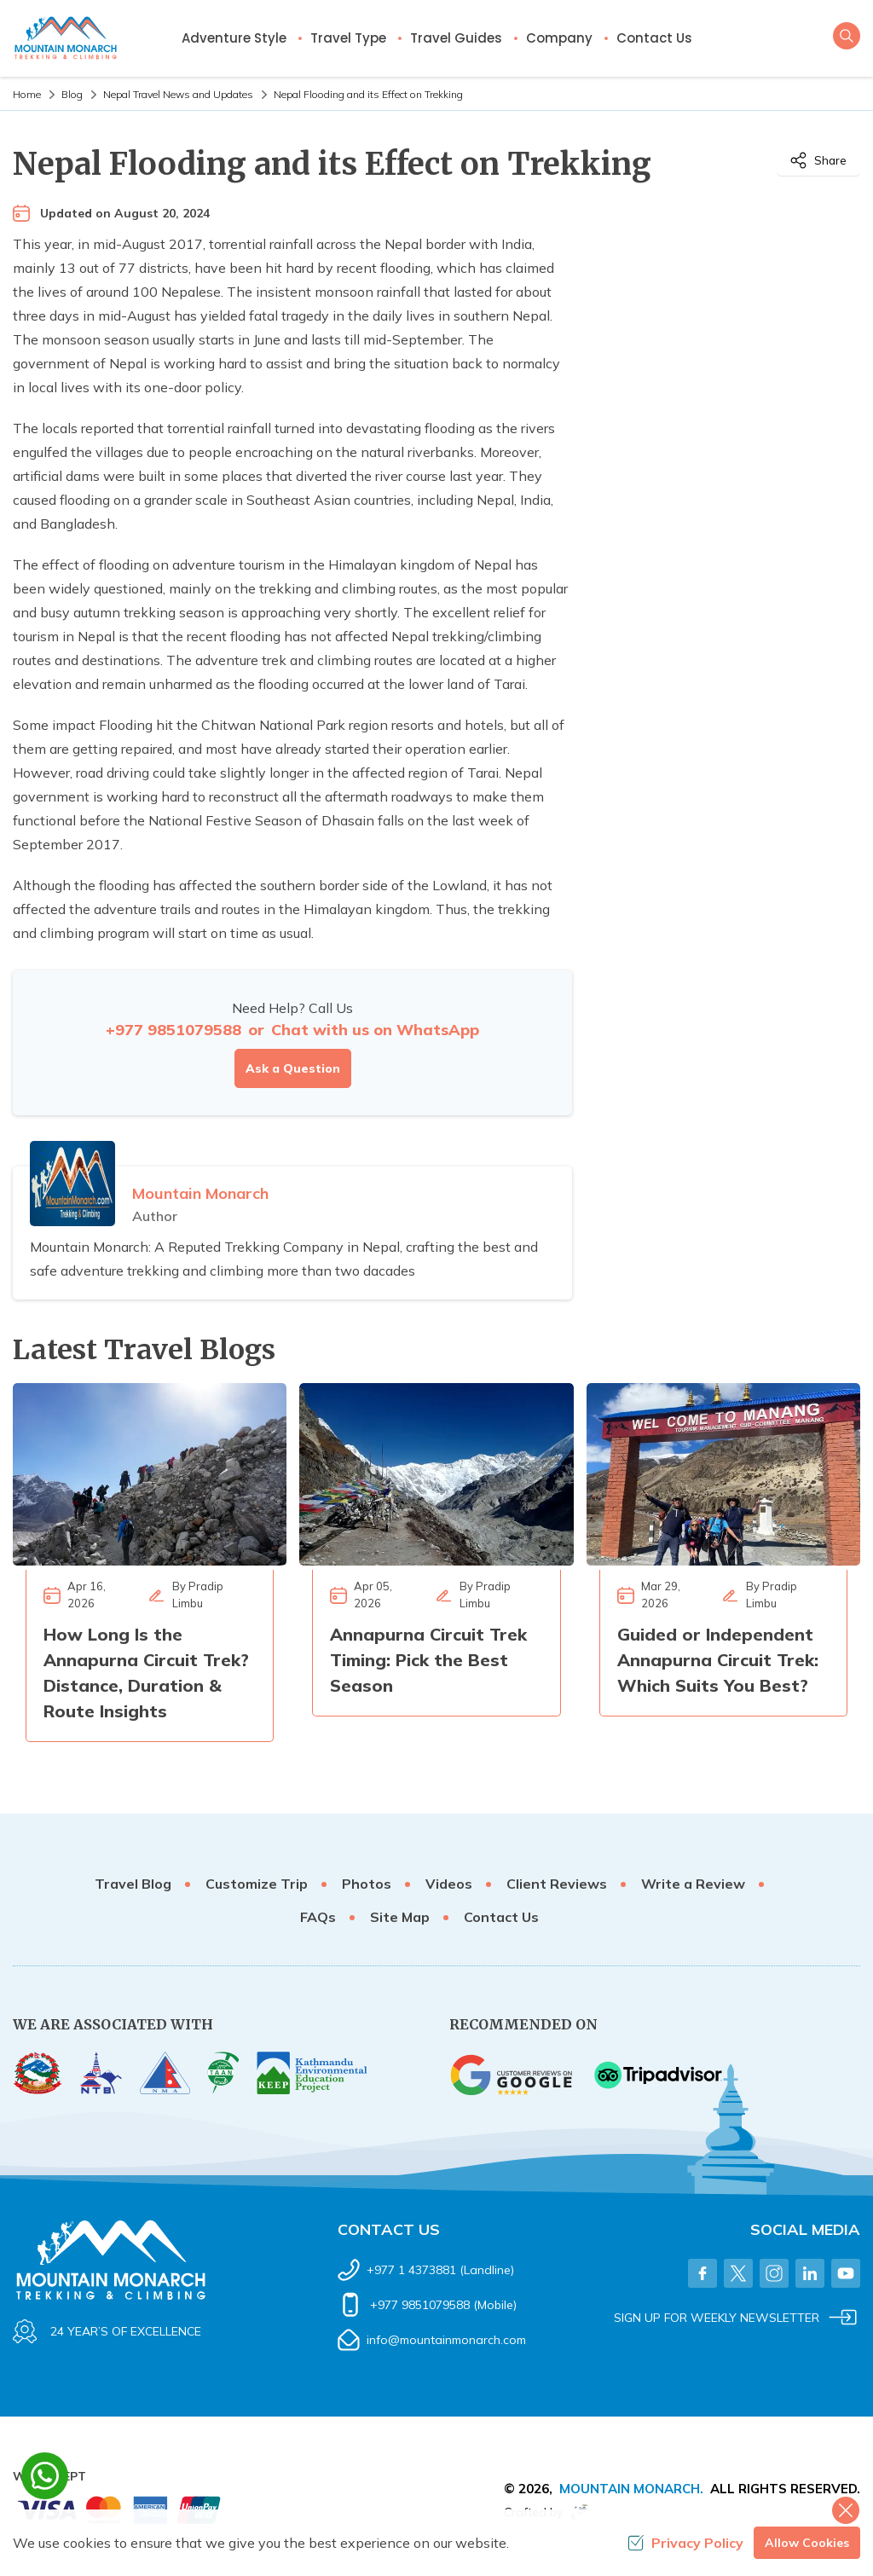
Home (27, 94)
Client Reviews (556, 1883)
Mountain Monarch (200, 1193)
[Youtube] (845, 2273)
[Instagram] (774, 2273)
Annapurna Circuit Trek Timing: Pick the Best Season (428, 1660)
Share (818, 160)
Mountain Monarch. (631, 2488)
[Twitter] (738, 2273)
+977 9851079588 (173, 1029)
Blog (72, 94)
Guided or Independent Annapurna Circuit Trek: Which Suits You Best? (717, 1660)
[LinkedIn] (809, 2273)
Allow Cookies (807, 2542)
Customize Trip (256, 1883)
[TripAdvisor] (658, 2075)
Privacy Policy (685, 2542)
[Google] (513, 2075)
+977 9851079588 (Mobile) (443, 2305)
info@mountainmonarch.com (446, 2339)
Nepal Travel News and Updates (178, 94)
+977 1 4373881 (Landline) (440, 2270)
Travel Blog (133, 1883)
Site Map (400, 1916)
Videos (448, 1883)
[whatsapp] (44, 2475)
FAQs (318, 1916)
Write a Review (693, 1883)
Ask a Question (293, 1068)
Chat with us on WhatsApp (375, 1029)
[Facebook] (702, 2273)
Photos (366, 1883)
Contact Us (654, 38)
